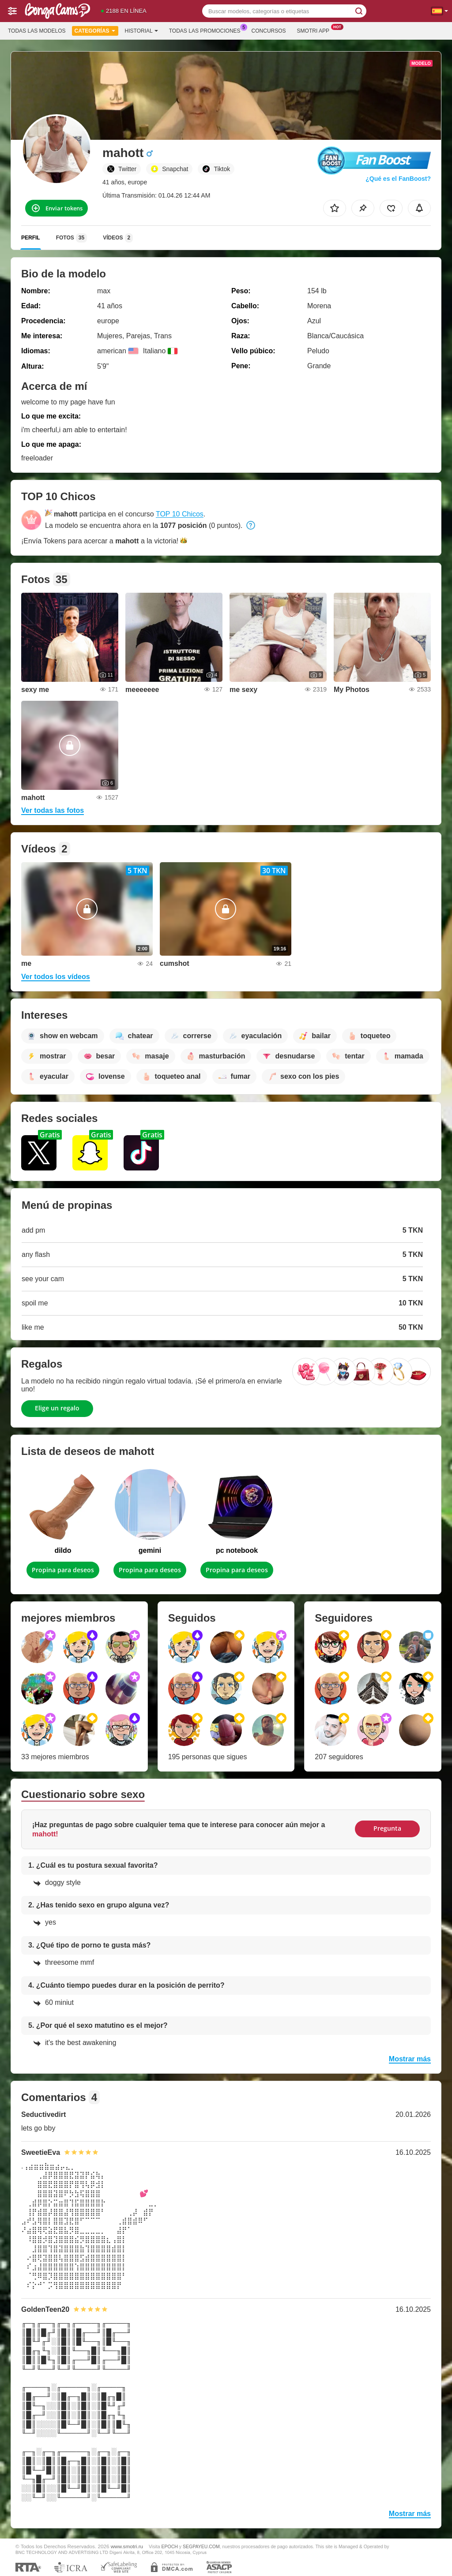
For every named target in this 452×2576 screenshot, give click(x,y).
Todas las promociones (207, 30)
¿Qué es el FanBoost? (398, 178)
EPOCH (170, 2546)
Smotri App (315, 30)
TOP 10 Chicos (179, 514)
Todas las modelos (36, 31)
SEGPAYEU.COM (201, 2546)
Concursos (269, 31)
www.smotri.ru (127, 2546)
